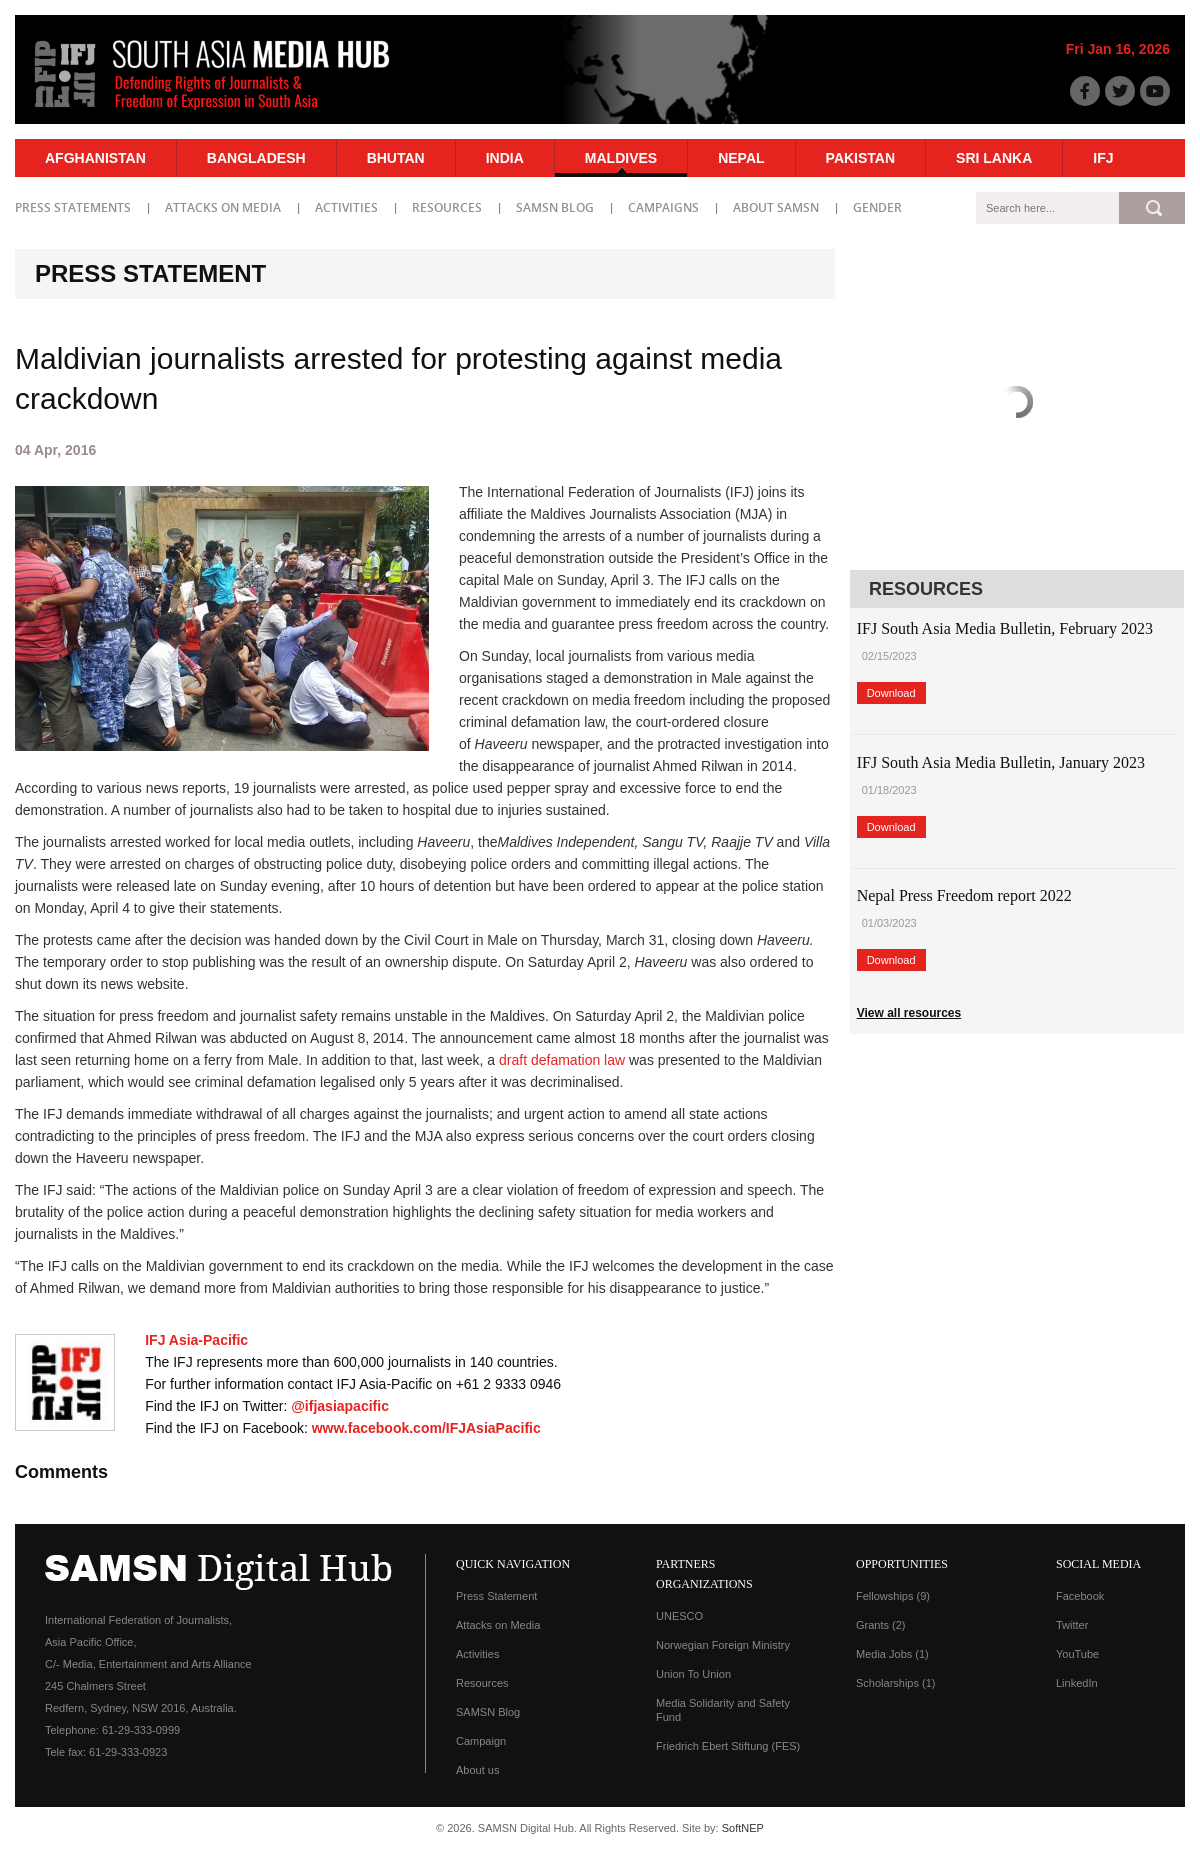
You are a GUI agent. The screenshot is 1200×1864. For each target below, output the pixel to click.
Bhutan (396, 158)
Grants (881, 1625)
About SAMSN (776, 207)
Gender (877, 207)
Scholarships (895, 1683)
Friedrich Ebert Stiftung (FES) (728, 1746)
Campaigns (663, 207)
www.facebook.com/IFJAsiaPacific (426, 1428)
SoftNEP (743, 1828)
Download (891, 693)
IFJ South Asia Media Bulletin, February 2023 (1005, 628)
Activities (346, 207)
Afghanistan (95, 158)
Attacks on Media (223, 207)
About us (477, 1770)
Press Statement (496, 1596)
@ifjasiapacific (340, 1406)
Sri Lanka (994, 158)
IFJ (1103, 158)
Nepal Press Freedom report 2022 (964, 895)
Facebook (1080, 1596)
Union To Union (693, 1674)
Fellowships (893, 1596)
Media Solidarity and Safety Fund (723, 1710)
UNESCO (679, 1616)
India (505, 158)
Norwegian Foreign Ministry (723, 1645)
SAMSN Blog (555, 207)
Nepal (741, 158)
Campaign (481, 1741)
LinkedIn (1077, 1683)
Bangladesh (256, 158)
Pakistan (860, 158)
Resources (447, 207)
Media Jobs (892, 1654)
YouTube (1077, 1654)
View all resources (909, 1013)
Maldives (621, 158)
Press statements (73, 207)
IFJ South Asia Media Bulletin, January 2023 (1001, 762)
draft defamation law (562, 1060)
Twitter (1072, 1625)
